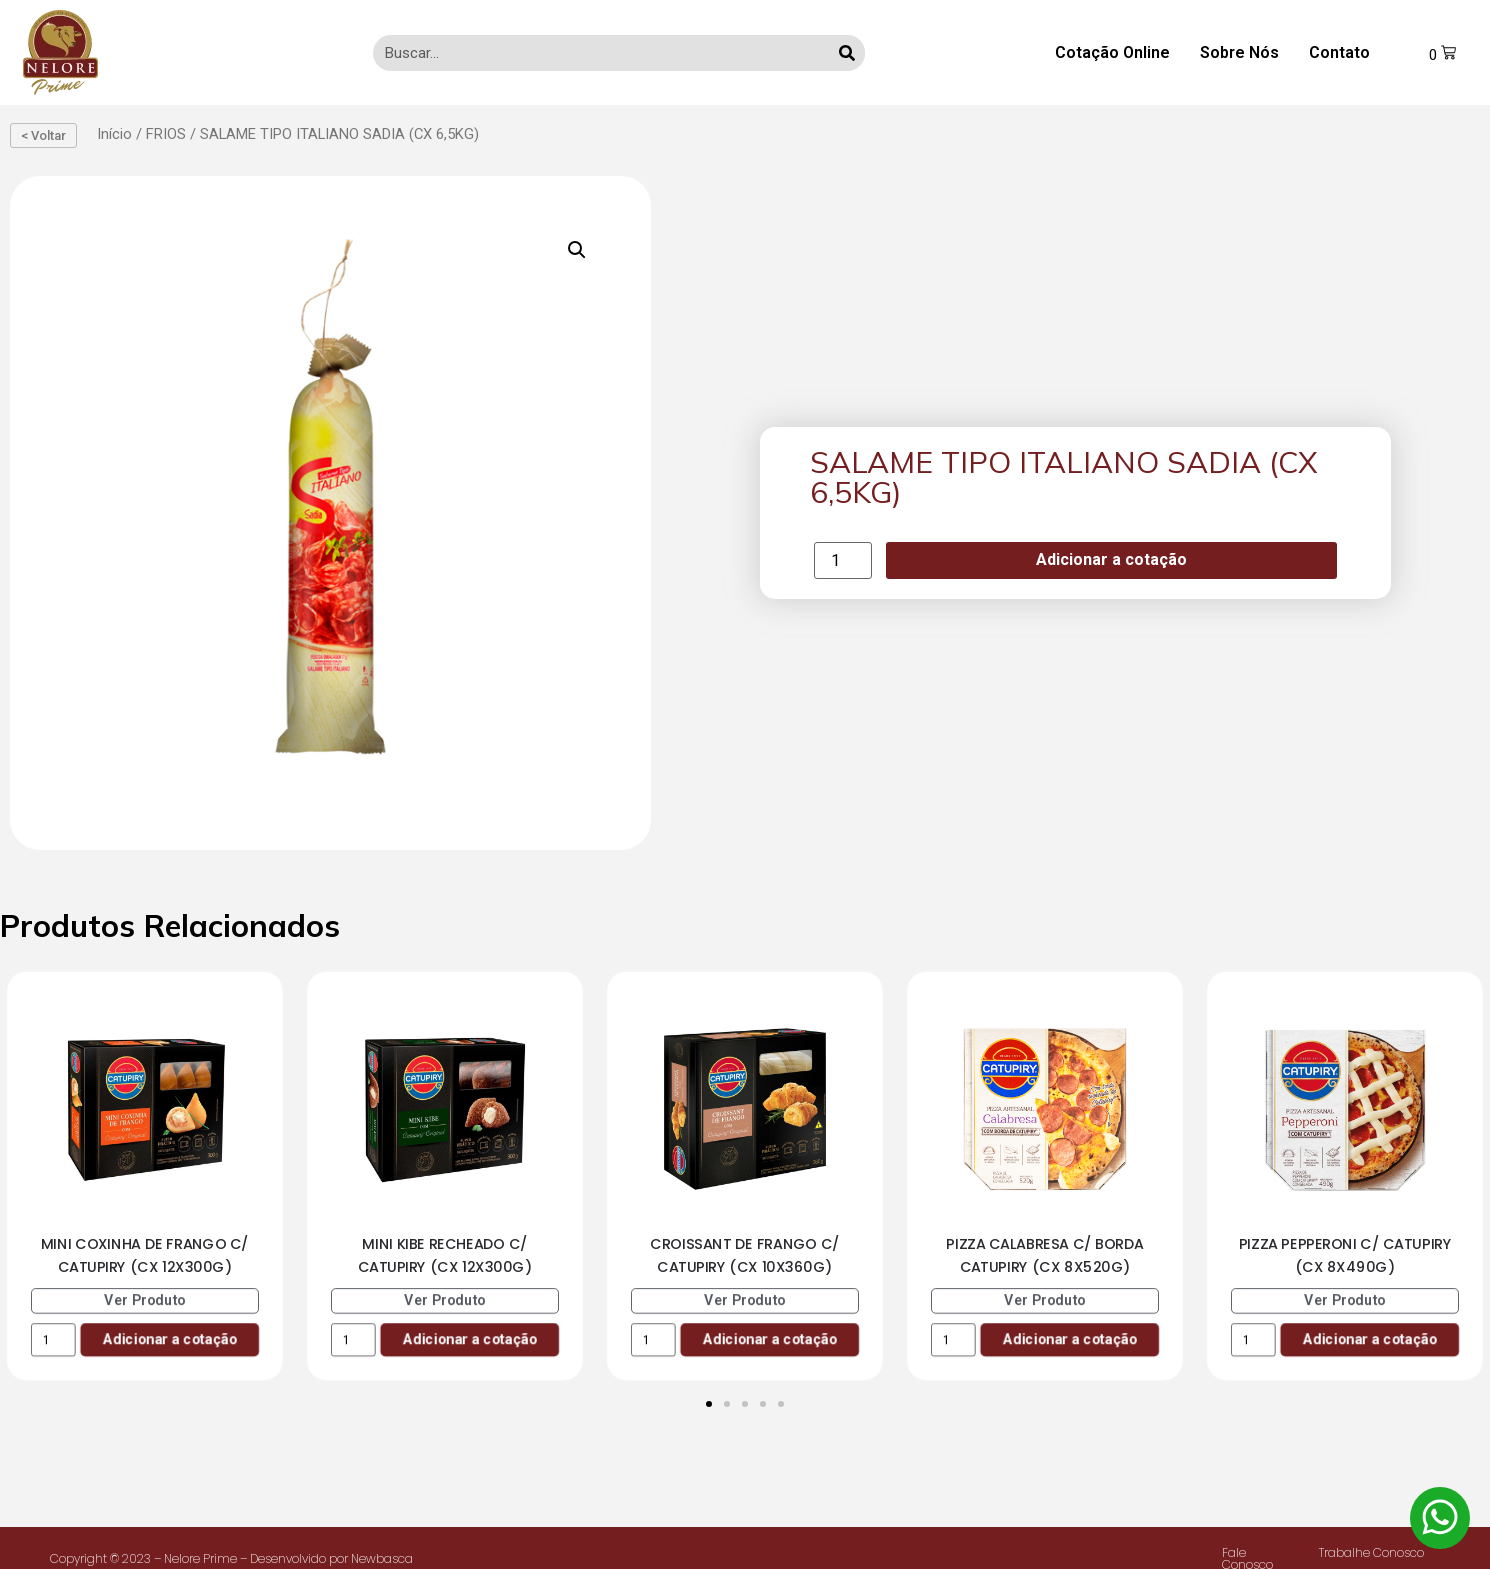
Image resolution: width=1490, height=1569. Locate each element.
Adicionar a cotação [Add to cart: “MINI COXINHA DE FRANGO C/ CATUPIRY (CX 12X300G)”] (169, 1338)
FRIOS (166, 134)
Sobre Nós (1239, 52)
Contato (1339, 52)
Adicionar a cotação (1111, 559)
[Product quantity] (843, 560)
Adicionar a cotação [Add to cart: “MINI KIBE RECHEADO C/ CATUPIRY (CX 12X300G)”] (469, 1338)
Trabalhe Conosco (1371, 1552)
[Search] (847, 53)
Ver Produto (145, 1299)
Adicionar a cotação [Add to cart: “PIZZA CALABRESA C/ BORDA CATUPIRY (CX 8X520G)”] (1069, 1338)
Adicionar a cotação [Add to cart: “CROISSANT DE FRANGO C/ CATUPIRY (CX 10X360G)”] (769, 1338)
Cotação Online (1112, 52)
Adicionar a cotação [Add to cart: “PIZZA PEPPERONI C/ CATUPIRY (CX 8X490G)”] (1369, 1338)
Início (114, 134)
